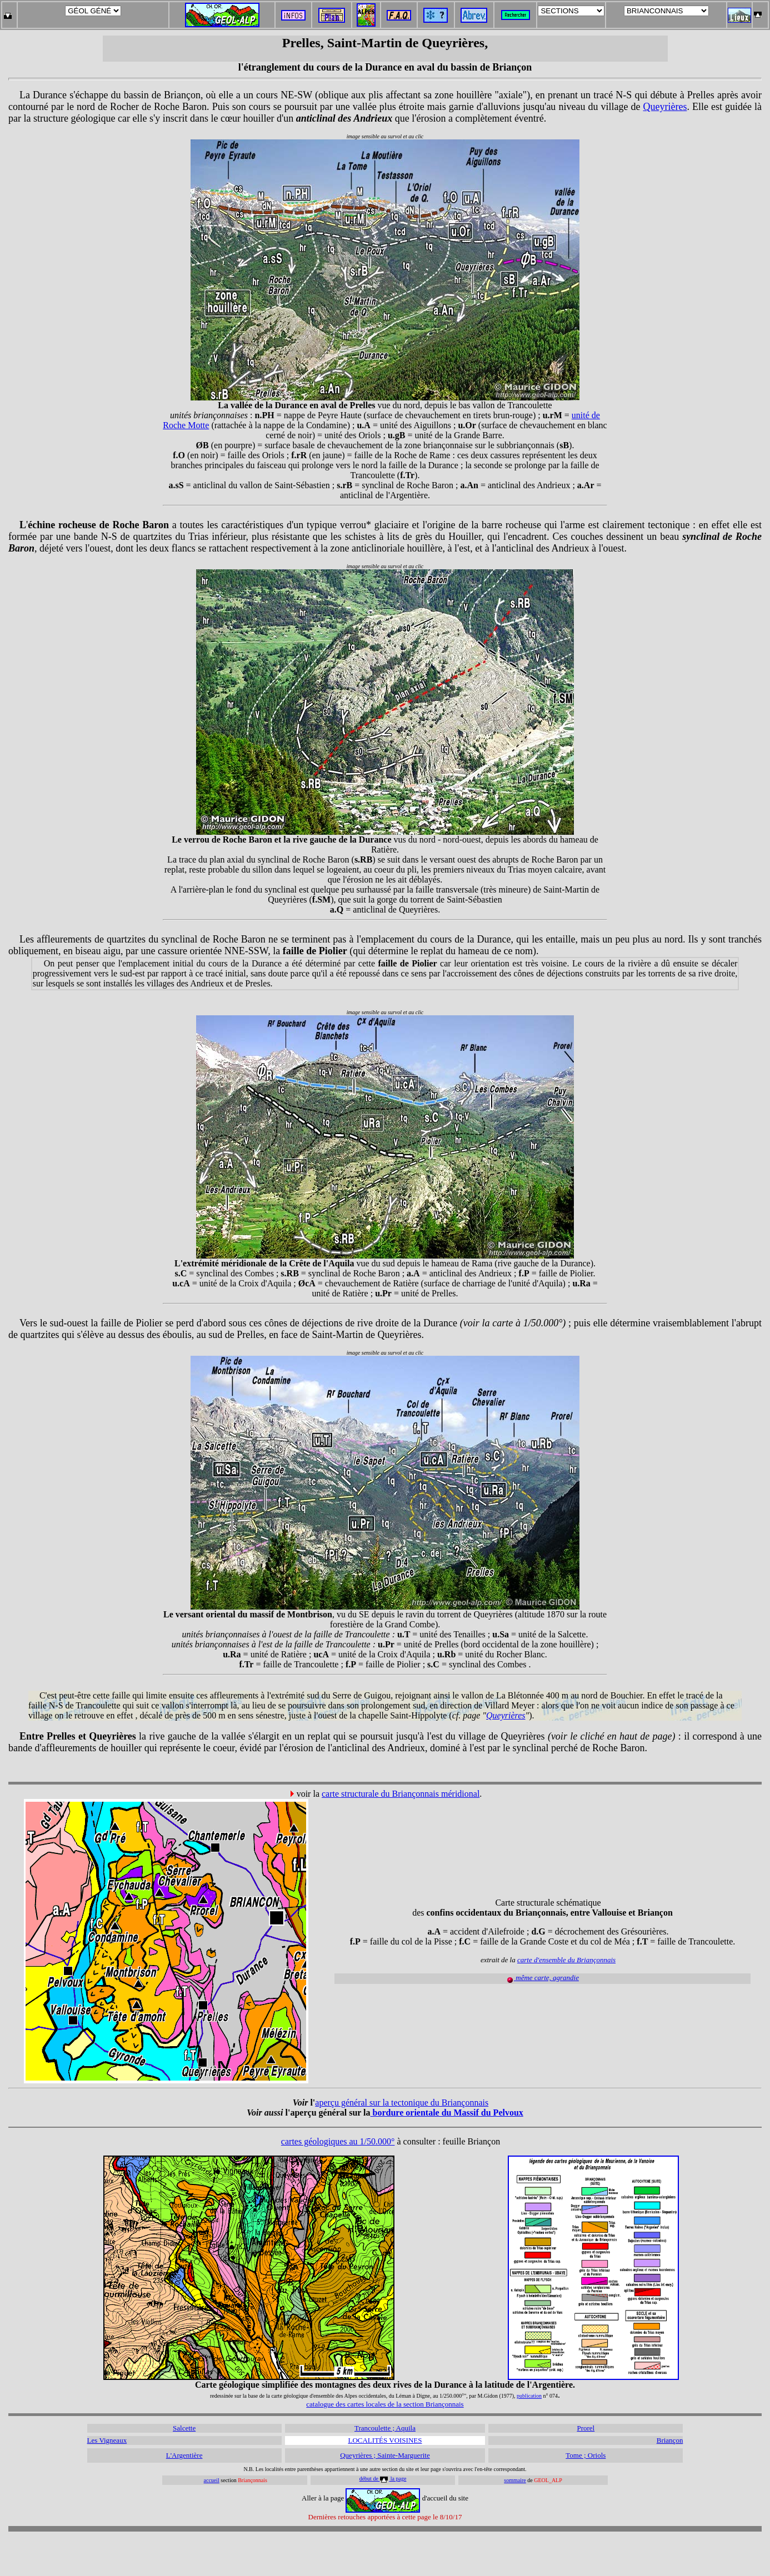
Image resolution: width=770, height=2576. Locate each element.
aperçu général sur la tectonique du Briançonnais (401, 2102)
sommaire (515, 2480)
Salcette (184, 2428)
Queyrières (665, 106)
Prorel (585, 2428)
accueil (211, 2480)
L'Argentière (184, 2455)
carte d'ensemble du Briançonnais (566, 1960)
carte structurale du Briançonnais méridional (400, 1793)
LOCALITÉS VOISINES (385, 2440)
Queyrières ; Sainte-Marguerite (384, 2455)
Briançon (670, 2440)
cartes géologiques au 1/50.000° (338, 2141)
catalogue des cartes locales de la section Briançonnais (384, 2404)
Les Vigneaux (107, 2440)
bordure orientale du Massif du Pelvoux (447, 2112)
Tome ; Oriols (586, 2455)
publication (529, 2396)
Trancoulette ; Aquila (385, 2428)
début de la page (383, 2478)
